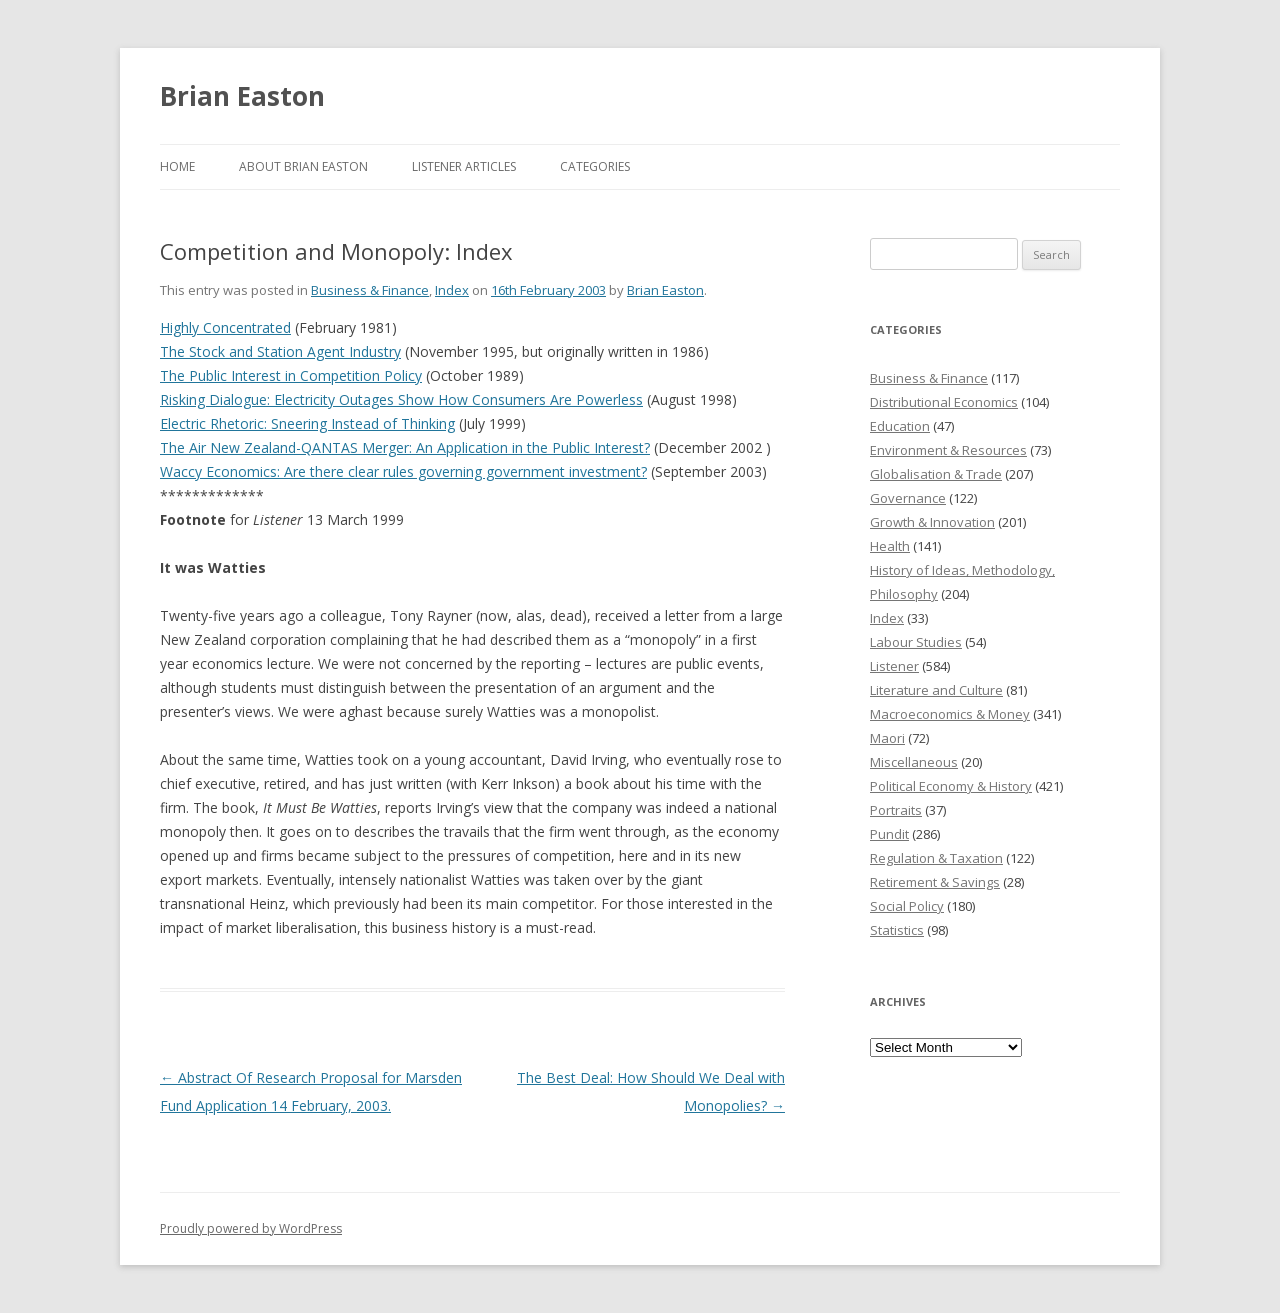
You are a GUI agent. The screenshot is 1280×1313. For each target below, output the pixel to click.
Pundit (889, 834)
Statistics (897, 930)
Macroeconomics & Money (950, 714)
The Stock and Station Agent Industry (280, 351)
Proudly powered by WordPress (251, 1228)
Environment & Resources (948, 450)
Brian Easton (242, 96)
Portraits (896, 810)
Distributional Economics (944, 402)
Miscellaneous (914, 762)
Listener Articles (464, 166)
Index (452, 290)
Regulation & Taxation (936, 858)
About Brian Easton (303, 166)
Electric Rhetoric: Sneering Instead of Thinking (307, 423)
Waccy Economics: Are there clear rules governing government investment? (403, 471)
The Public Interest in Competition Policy (291, 375)
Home (177, 166)
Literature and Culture (936, 690)
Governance (908, 498)
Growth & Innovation (932, 522)
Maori (887, 738)
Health (890, 546)
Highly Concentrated (225, 327)
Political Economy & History (951, 786)
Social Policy (907, 906)
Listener (894, 666)
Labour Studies (916, 642)
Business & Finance (370, 290)
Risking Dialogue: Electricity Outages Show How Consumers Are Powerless (401, 399)
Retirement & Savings (935, 882)
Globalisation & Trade (936, 474)
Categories (595, 166)
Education (900, 426)
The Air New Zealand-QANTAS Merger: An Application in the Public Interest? (405, 447)
